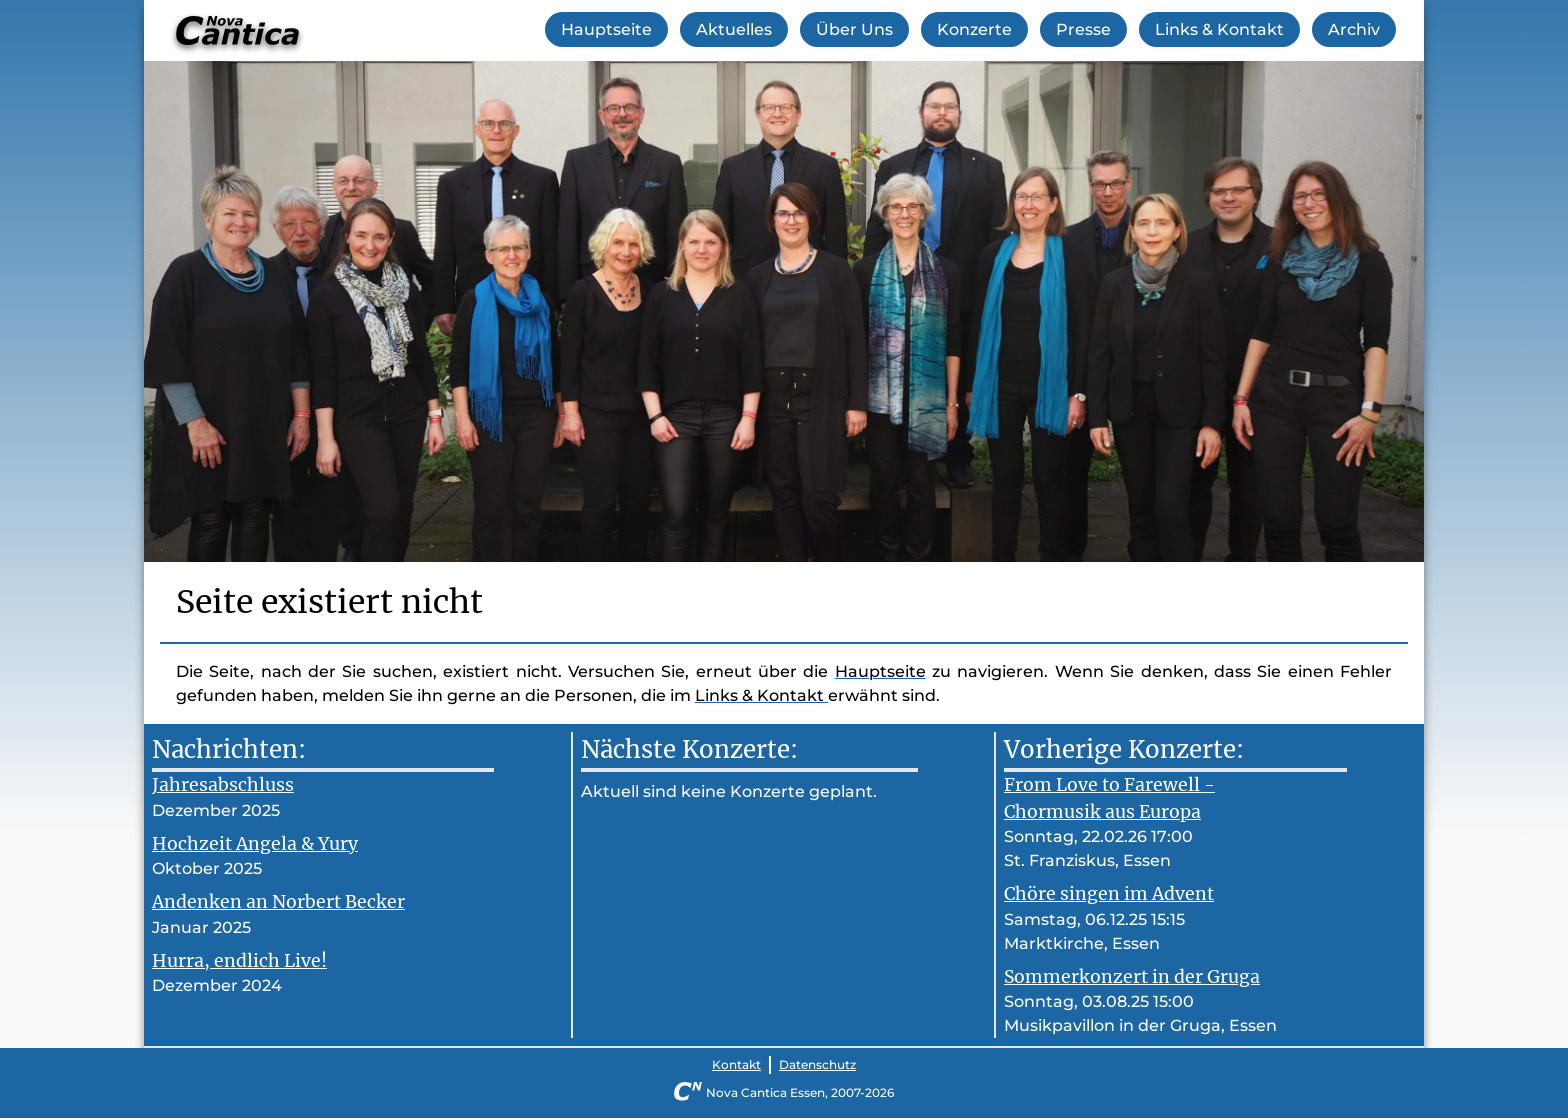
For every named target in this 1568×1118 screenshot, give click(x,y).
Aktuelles (734, 29)
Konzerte (974, 29)
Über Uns (854, 29)
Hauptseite (606, 29)
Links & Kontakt (1219, 29)
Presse (1083, 29)
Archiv (1354, 29)
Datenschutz (817, 1064)
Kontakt (736, 1064)
